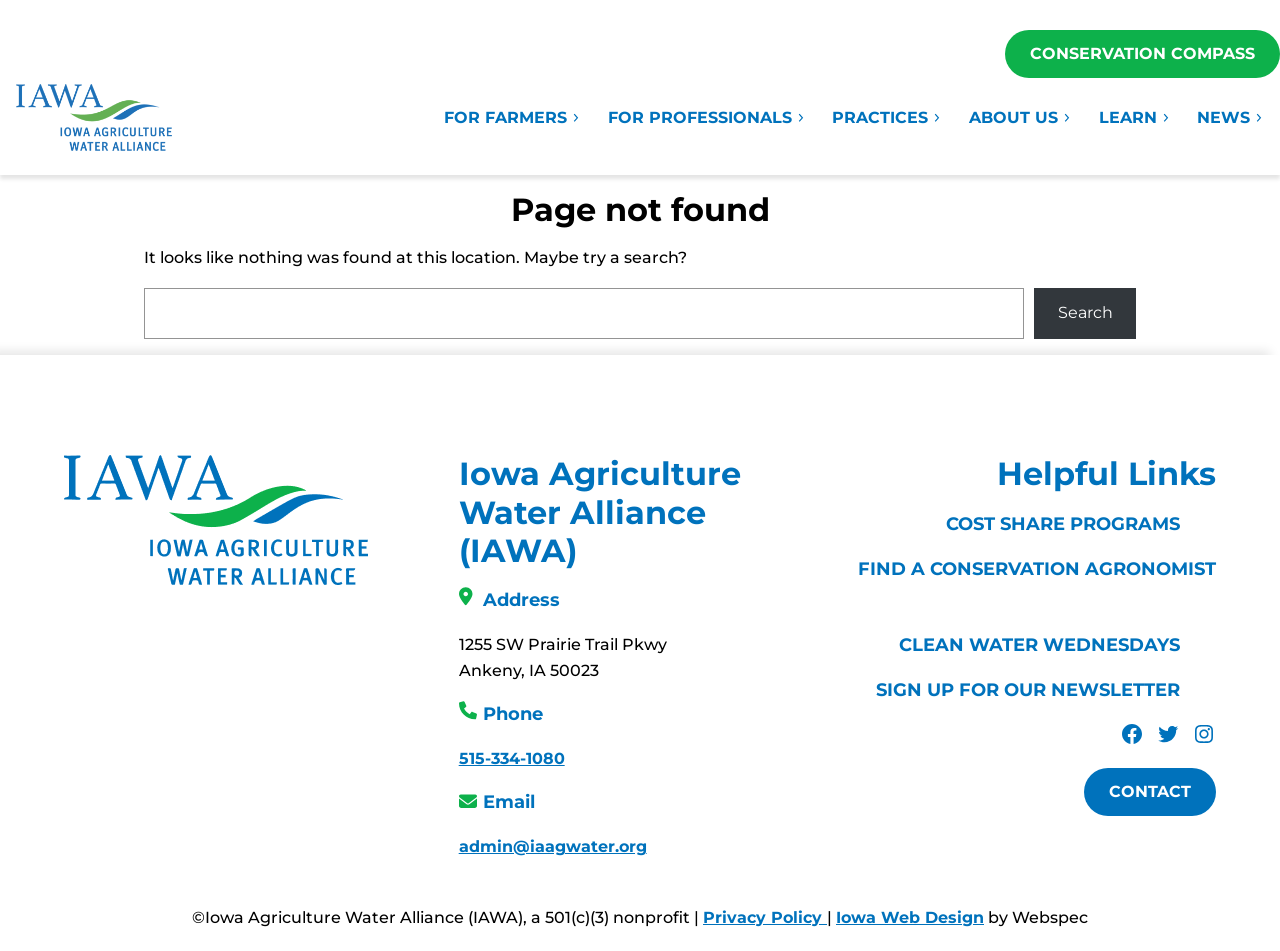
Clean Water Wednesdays (1039, 645)
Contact (1150, 791)
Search (1085, 312)
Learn (1135, 117)
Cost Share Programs (1063, 524)
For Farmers (512, 117)
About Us (1020, 117)
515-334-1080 (512, 758)
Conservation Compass (1142, 53)
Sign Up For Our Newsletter (1028, 690)
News (1230, 117)
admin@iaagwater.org (553, 846)
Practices (887, 117)
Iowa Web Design (910, 917)
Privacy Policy (765, 917)
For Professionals (707, 117)
